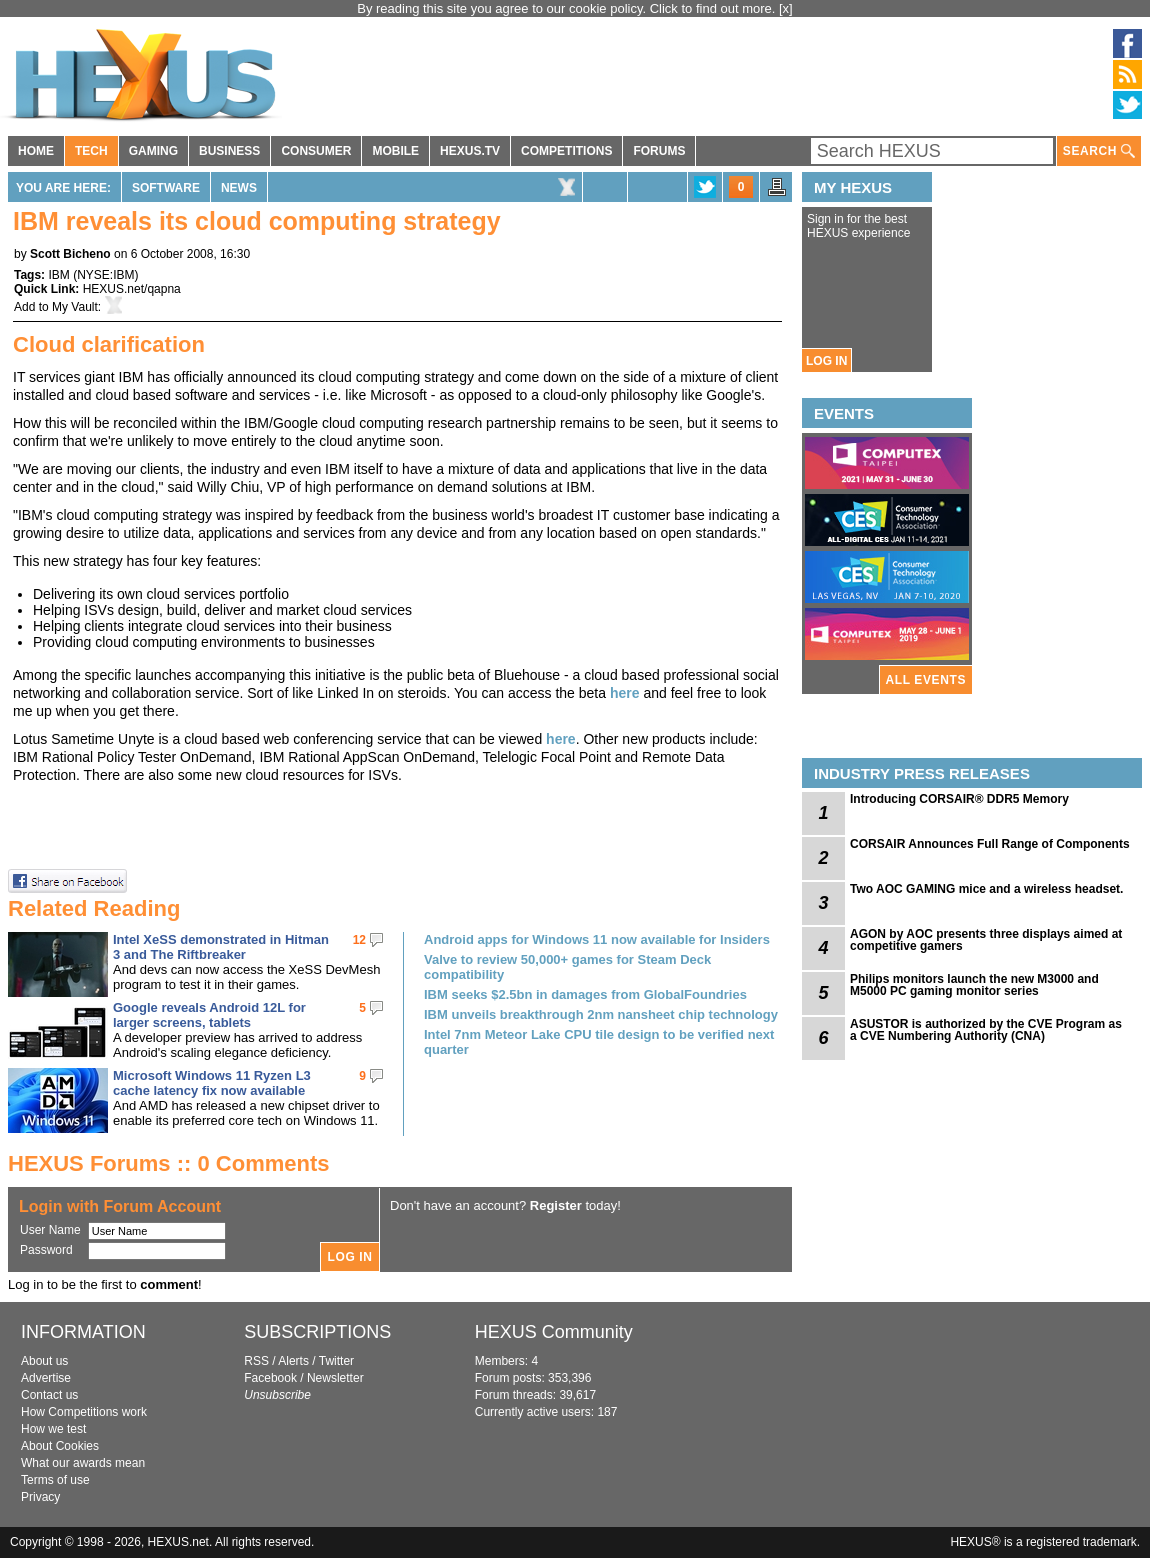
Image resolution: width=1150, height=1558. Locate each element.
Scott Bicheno (70, 254)
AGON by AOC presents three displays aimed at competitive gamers (986, 940)
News (239, 188)
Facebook (270, 1378)
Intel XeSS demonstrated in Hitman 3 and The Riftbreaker (221, 947)
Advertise (46, 1378)
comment (169, 1284)
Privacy (40, 1497)
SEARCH (1099, 151)
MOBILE (395, 151)
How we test (53, 1429)
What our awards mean (83, 1463)
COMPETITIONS (566, 151)
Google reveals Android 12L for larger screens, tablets (209, 1015)
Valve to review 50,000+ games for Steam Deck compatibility (567, 967)
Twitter (336, 1361)
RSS (256, 1361)
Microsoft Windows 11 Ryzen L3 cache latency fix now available (212, 1083)
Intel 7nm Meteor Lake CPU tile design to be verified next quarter (599, 1042)
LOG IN (826, 361)
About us (44, 1361)
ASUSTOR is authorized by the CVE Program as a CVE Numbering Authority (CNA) (986, 1030)
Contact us (49, 1395)
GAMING (153, 151)
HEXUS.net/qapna (132, 289)
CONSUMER (316, 151)
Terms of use (55, 1480)
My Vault (75, 307)
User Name (50, 1230)
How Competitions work (84, 1412)
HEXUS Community (554, 1332)
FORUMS (659, 151)
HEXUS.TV (470, 151)
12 (359, 940)
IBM (58, 275)
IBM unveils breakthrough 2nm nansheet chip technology (601, 1014)
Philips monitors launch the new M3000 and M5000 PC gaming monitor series (974, 985)
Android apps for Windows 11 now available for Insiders (597, 939)
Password (46, 1250)
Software (166, 188)
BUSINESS (229, 151)
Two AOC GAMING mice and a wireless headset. (986, 889)
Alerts (293, 1361)
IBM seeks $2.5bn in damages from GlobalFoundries (585, 994)
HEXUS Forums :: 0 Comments (169, 1163)
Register (556, 1205)
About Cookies (60, 1446)
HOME (36, 151)
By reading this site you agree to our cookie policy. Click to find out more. (568, 8)
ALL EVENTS (926, 680)
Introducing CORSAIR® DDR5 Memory (959, 799)
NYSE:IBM (105, 275)
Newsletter (335, 1378)
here (625, 693)
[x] (786, 8)
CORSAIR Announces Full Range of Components (990, 844)
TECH (91, 151)
